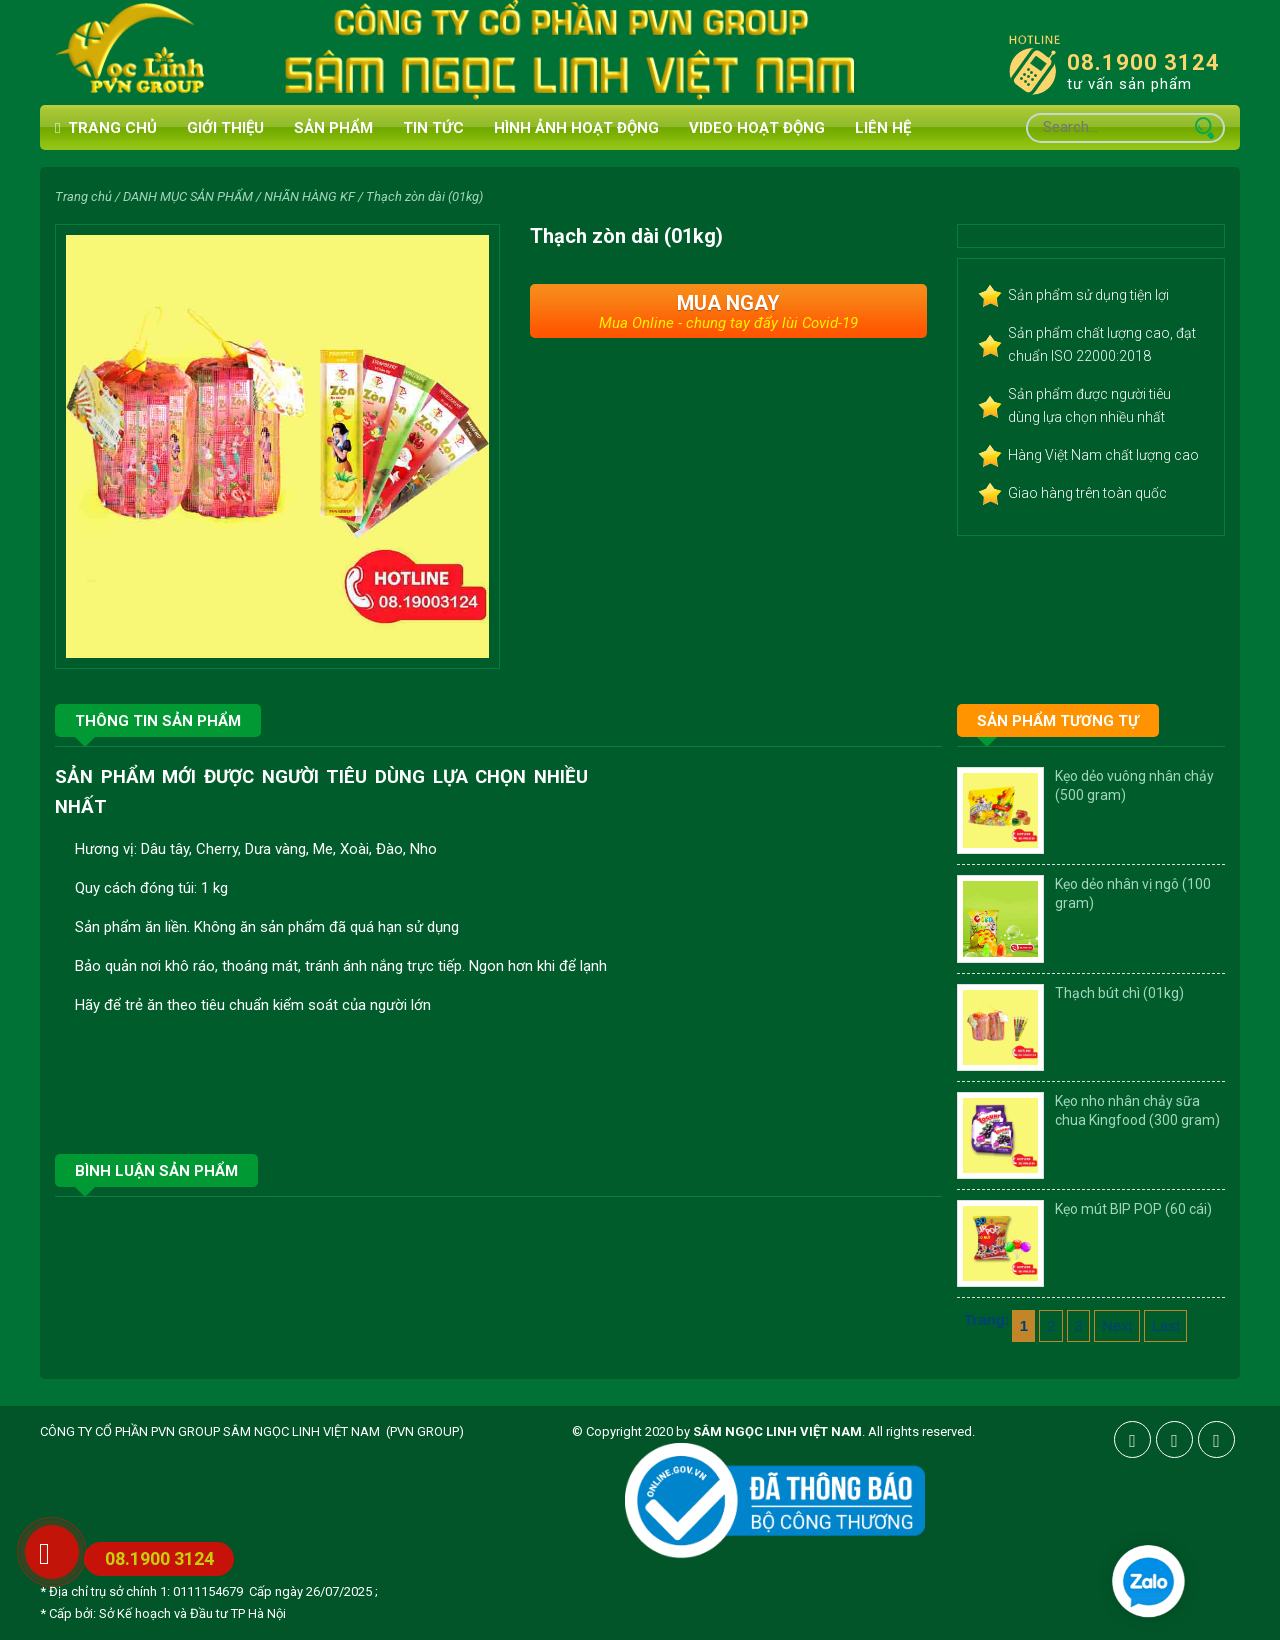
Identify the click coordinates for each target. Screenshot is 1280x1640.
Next (1117, 1325)
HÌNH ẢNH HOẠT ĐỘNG (576, 128)
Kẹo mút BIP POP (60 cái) (1133, 1209)
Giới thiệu (225, 128)
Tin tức (433, 128)
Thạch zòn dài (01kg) (424, 196)
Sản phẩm (333, 128)
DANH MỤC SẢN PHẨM (188, 196)
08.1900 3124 (1143, 62)
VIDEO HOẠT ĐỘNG (757, 128)
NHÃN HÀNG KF (309, 196)
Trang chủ (106, 128)
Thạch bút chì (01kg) (1119, 993)
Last (1166, 1325)
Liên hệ (883, 128)
